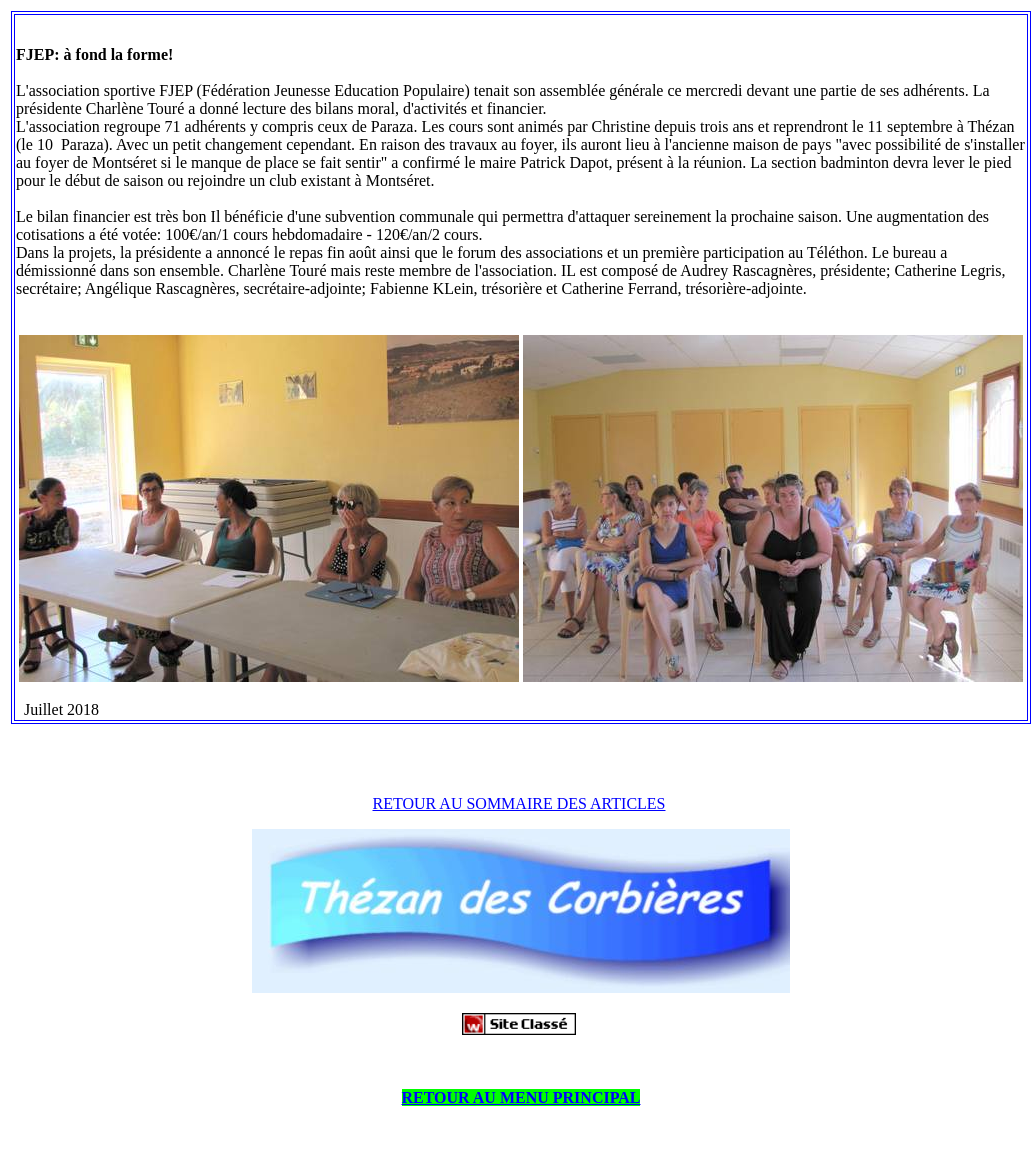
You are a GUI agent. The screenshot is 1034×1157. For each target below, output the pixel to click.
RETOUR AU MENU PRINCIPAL (521, 1097)
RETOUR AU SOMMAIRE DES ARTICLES (519, 803)
